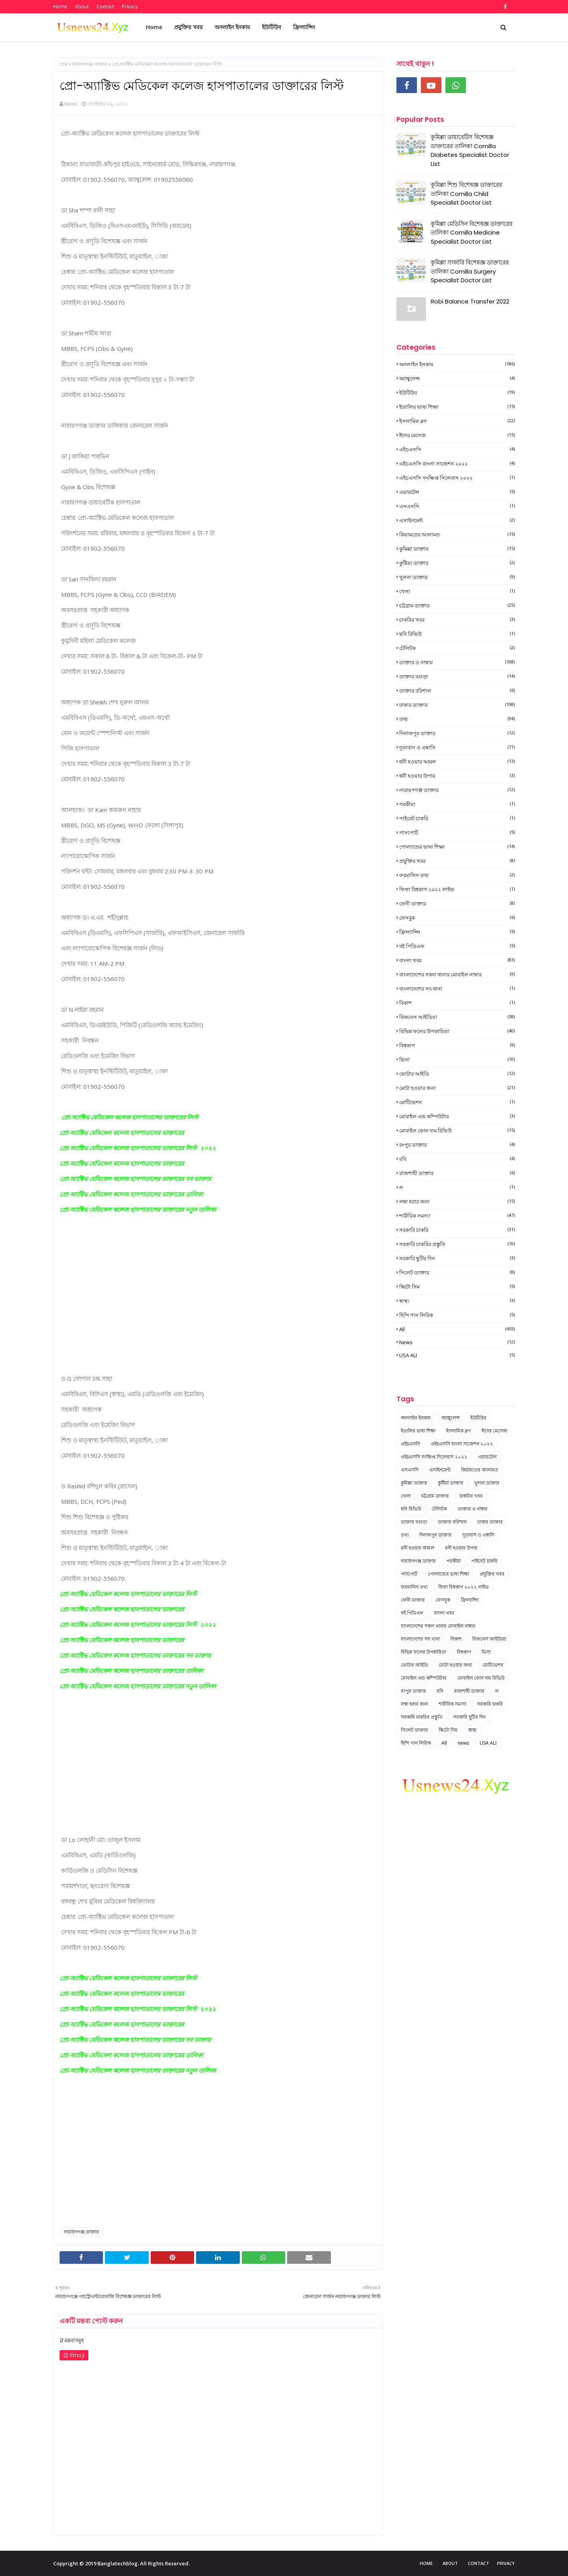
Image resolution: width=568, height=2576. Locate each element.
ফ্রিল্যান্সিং (457, 931)
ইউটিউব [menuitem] (271, 27)
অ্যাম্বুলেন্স (457, 378)
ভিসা (457, 1059)
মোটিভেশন (457, 1102)
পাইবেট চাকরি (457, 818)
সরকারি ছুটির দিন (457, 1258)
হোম (64, 64)
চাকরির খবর (457, 619)
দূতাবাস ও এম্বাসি (457, 747)
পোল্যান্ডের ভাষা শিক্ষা (457, 846)
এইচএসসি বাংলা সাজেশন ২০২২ (457, 463)
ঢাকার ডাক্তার (457, 704)
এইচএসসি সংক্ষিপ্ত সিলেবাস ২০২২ (457, 477)
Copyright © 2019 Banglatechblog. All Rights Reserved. (121, 2563)
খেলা (457, 591)
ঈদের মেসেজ (457, 435)
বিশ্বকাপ (457, 1045)
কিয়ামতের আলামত (457, 534)
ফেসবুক (457, 917)
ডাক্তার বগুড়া (457, 676)
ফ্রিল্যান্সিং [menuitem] (304, 27)
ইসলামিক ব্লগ (457, 421)
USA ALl (457, 1355)
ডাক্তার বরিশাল (457, 690)
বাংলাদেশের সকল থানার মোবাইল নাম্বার (457, 974)
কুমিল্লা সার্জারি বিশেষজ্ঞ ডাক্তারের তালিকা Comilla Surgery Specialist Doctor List (470, 271)
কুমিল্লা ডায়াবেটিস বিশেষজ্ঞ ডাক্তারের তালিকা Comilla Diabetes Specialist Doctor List (470, 150)
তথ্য (457, 719)
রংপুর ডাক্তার (457, 1144)
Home (60, 6)
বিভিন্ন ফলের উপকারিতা (457, 1031)
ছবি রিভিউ (457, 633)
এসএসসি (457, 506)
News (71, 103)
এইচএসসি (457, 449)
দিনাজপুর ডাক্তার (457, 733)
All (457, 1329)
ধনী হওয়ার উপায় (457, 775)
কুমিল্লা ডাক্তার (457, 548)
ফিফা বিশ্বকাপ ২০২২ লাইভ (457, 889)
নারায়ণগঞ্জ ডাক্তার (89, 64)
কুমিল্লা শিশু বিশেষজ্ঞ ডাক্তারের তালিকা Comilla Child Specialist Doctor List (466, 194)
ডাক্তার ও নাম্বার (457, 662)
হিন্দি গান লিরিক (457, 1315)
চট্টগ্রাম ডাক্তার (457, 605)
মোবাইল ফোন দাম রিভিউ (457, 1130)
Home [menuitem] (154, 27)
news (457, 1342)
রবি (457, 1158)
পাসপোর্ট (457, 832)
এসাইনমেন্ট (457, 520)
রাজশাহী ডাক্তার (457, 1173)
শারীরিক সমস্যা (457, 1215)
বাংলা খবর (457, 960)
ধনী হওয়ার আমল (457, 761)
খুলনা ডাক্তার (457, 577)
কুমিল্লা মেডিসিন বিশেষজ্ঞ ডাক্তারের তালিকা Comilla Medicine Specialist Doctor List (471, 233)
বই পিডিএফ (457, 946)
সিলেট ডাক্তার (457, 1272)
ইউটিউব (457, 392)
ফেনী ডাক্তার (457, 903)
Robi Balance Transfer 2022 (470, 301)
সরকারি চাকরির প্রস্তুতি (457, 1244)
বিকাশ (457, 1002)
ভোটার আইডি (457, 1073)
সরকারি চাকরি (457, 1229)
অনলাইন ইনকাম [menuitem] (232, 27)
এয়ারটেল (457, 491)
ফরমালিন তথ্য (457, 875)
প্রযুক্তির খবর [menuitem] (188, 27)
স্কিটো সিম (457, 1286)
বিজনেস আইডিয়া (457, 1017)
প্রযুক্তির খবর (457, 860)
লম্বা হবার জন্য (457, 1201)
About (82, 6)
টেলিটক (457, 648)
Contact (105, 6)
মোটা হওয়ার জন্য (457, 1087)
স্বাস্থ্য (457, 1300)
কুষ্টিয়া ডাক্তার (457, 562)
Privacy (130, 6)
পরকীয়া (457, 804)
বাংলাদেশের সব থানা (457, 988)
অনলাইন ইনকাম (457, 364)
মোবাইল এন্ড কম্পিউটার (457, 1116)
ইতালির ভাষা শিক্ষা (457, 406)
